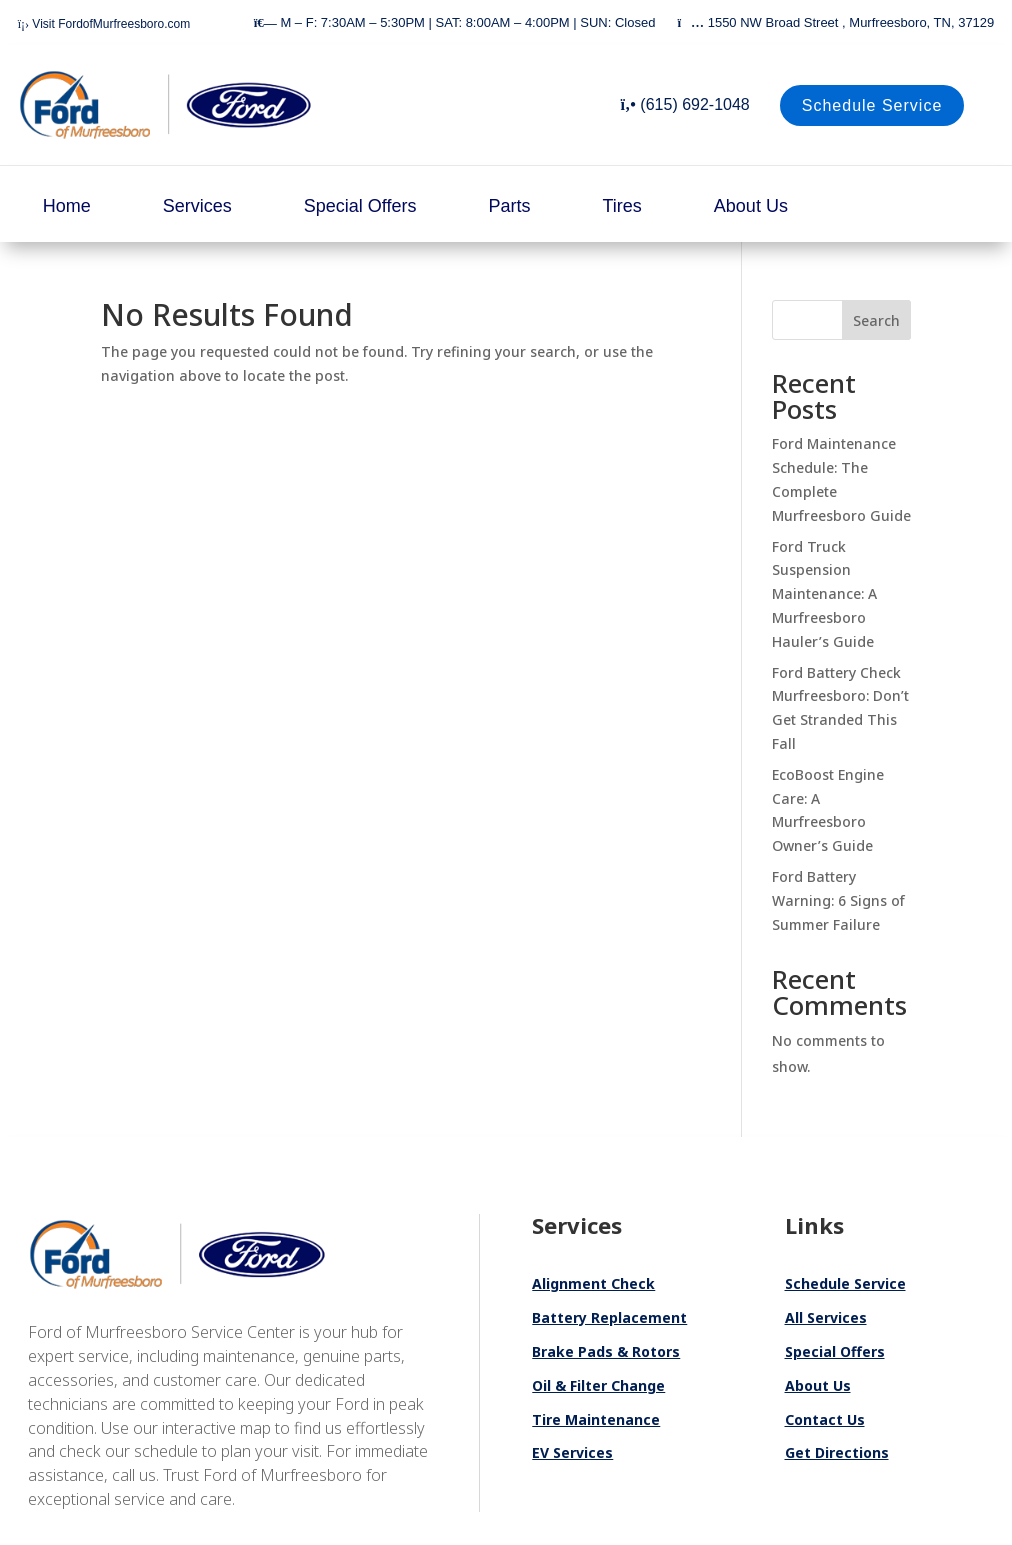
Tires (622, 206)
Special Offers (360, 206)
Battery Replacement (609, 1317)
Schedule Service (872, 105)
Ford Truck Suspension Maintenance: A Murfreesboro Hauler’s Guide (824, 594)
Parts (509, 206)
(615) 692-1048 (685, 104)
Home (67, 206)
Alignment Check (593, 1283)
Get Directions (837, 1452)
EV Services (572, 1452)
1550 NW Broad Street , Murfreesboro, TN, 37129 (835, 23)
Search (876, 320)
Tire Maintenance (596, 1419)
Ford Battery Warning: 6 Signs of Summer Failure (838, 900)
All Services (826, 1317)
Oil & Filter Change (598, 1385)
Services (197, 206)
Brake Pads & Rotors (606, 1351)
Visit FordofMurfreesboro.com (104, 24)
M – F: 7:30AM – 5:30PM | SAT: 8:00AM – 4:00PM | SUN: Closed (455, 23)
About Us (751, 206)
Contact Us (825, 1419)
